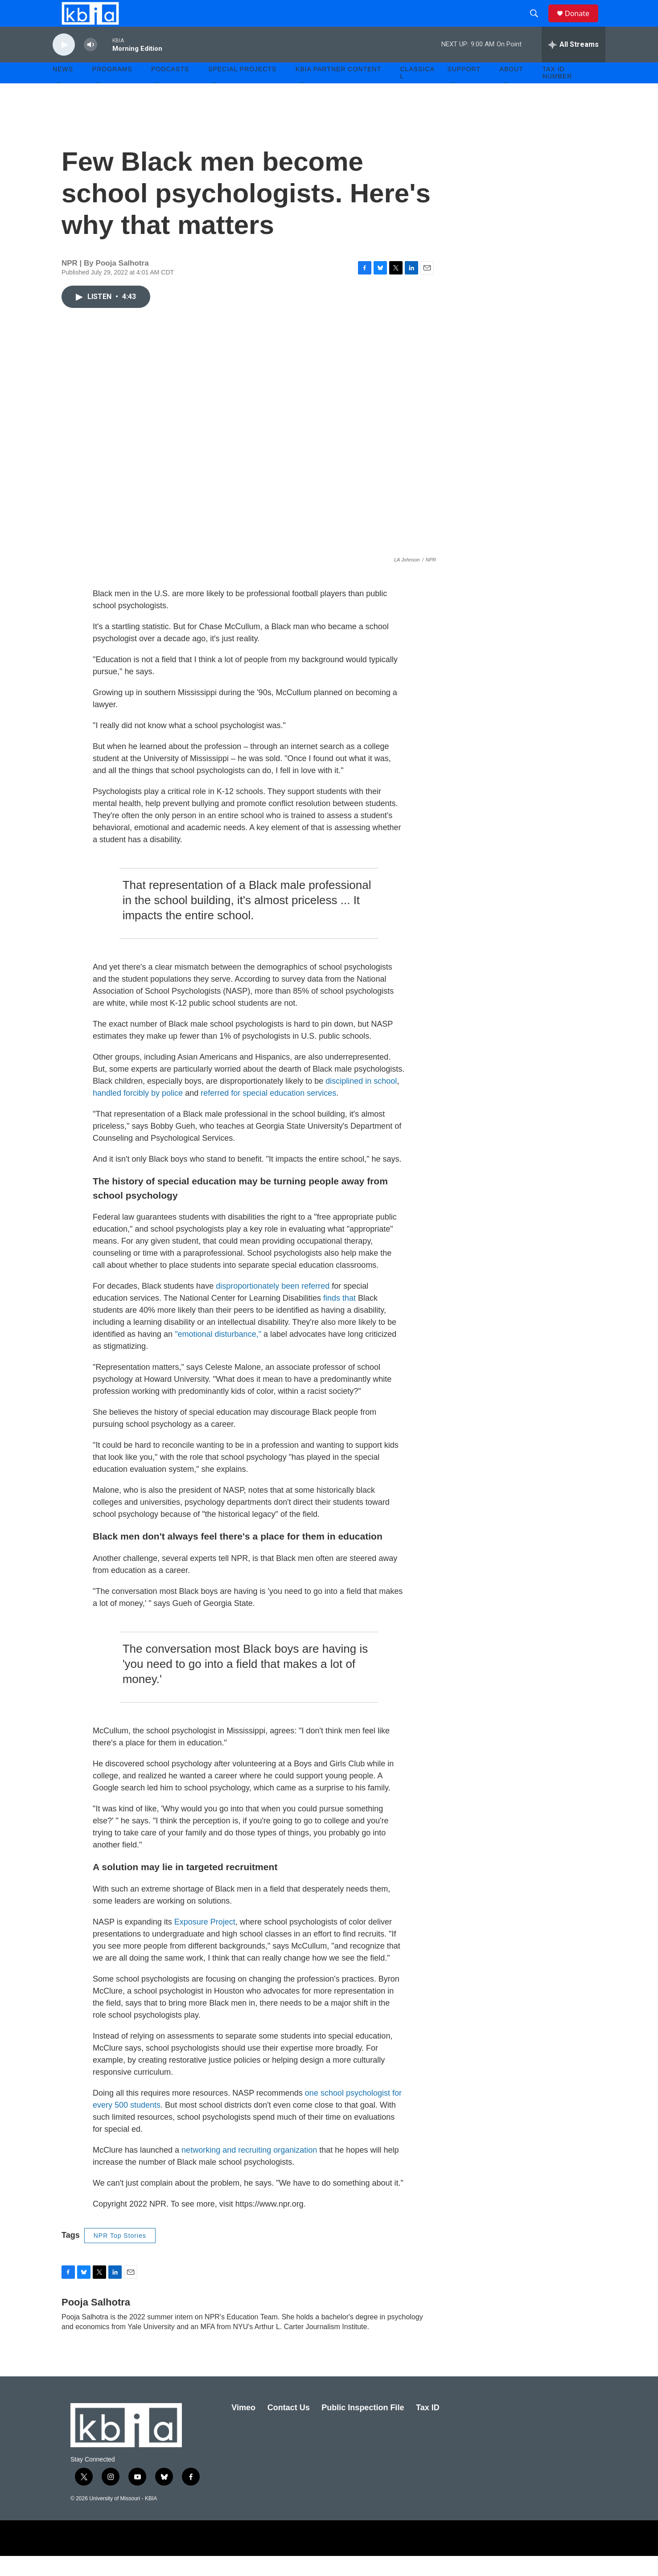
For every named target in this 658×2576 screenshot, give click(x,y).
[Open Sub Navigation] (59, 103)
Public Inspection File (362, 2427)
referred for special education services (267, 1113)
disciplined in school (361, 1101)
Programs (112, 89)
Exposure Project (203, 1941)
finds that (339, 1318)
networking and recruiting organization (249, 2170)
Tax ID (428, 2427)
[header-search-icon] (538, 24)
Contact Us (288, 2427)
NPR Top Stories (120, 2255)
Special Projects (242, 89)
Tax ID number (557, 93)
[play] (64, 65)
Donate (582, 23)
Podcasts (170, 89)
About (511, 89)
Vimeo (243, 2427)
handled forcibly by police (138, 1113)
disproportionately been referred (272, 1306)
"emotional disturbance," (218, 1354)
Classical (417, 93)
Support (463, 89)
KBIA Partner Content (338, 89)
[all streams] (573, 64)
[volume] (90, 65)
